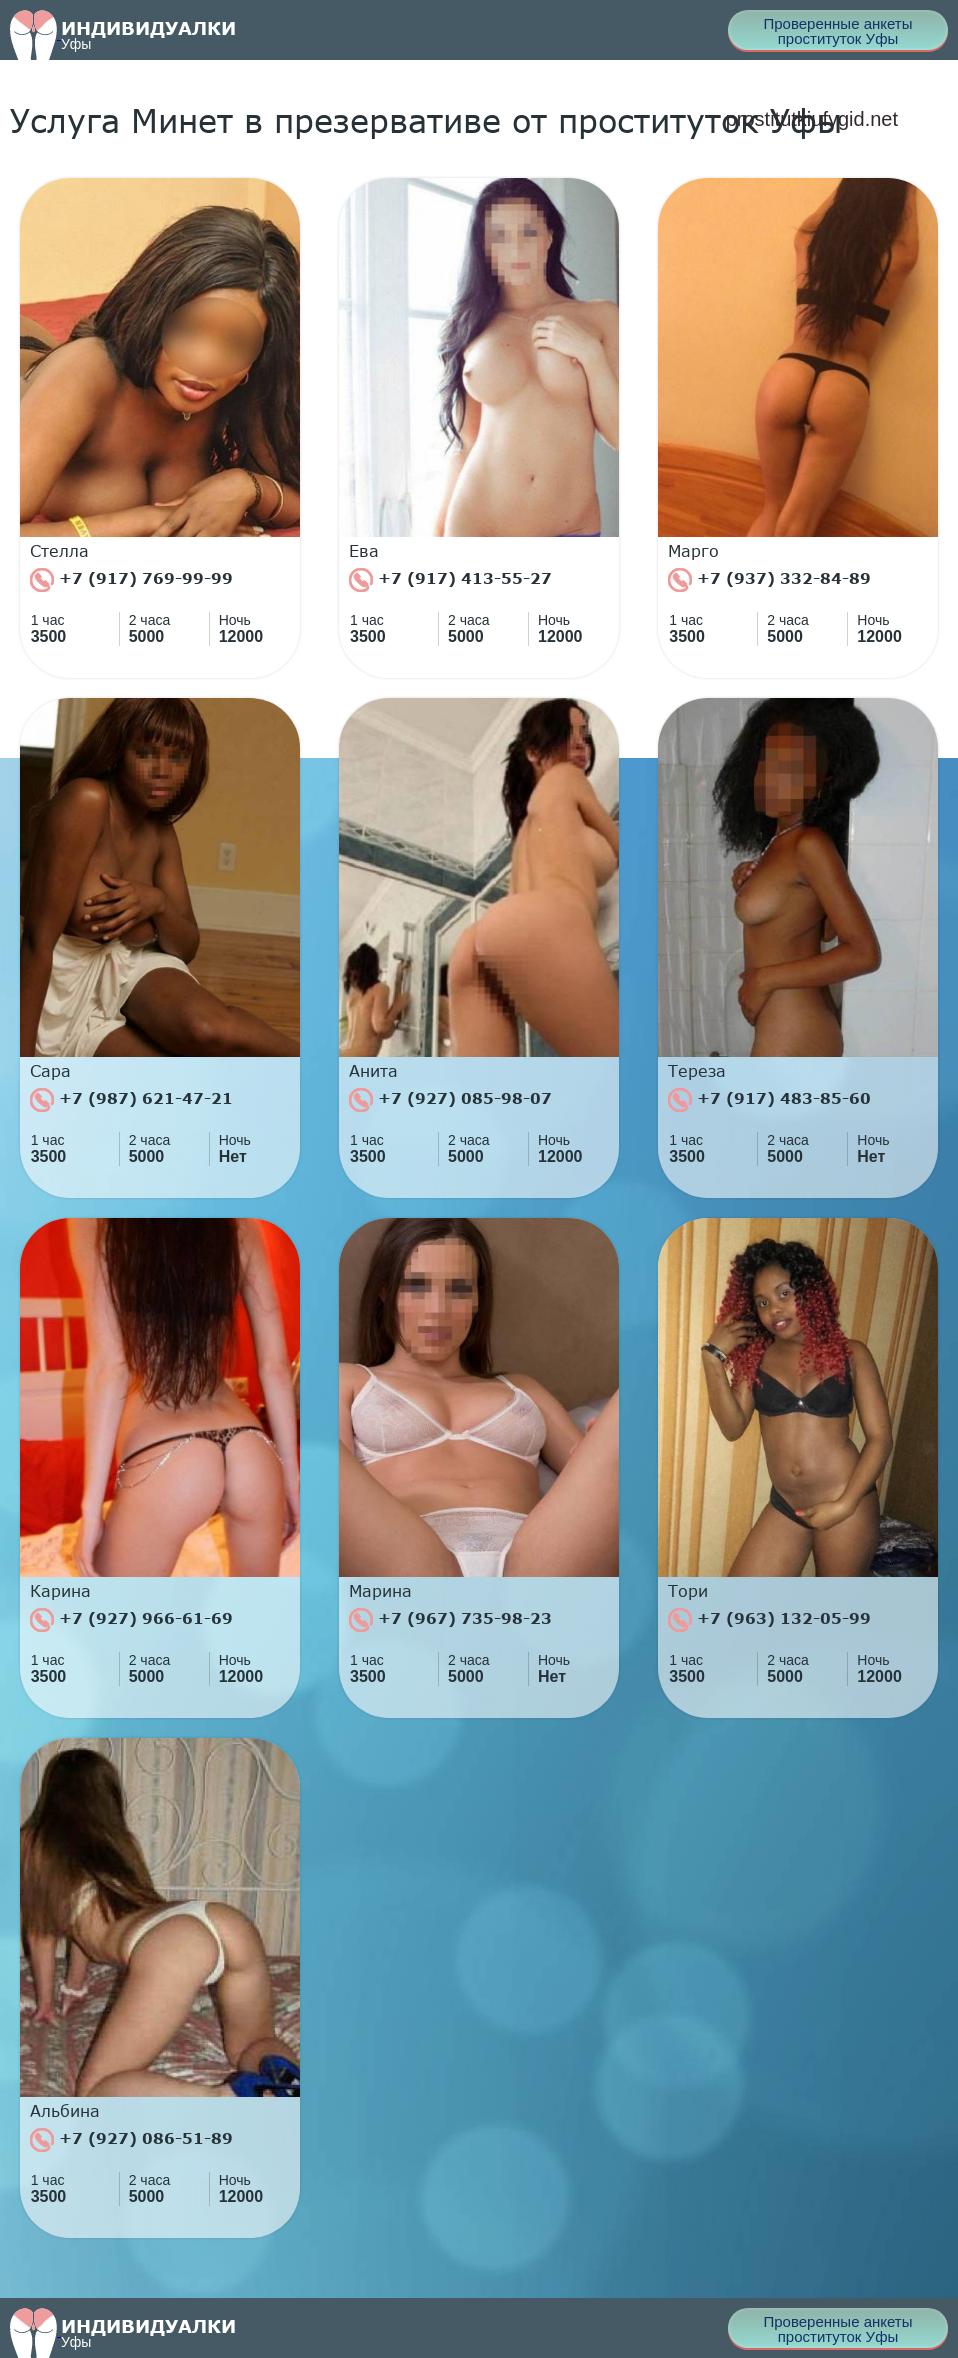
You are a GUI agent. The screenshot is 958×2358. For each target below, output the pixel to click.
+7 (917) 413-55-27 (450, 580)
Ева (364, 551)
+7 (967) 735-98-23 (450, 1620)
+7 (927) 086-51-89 (131, 2140)
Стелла (59, 551)
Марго (693, 551)
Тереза (697, 1071)
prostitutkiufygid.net (812, 119)
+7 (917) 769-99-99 (131, 580)
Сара (50, 1071)
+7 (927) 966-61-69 (131, 1620)
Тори (688, 1591)
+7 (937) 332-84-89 (769, 580)
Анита (373, 1071)
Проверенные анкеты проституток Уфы (837, 31)
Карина (60, 1591)
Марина (380, 1591)
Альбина (65, 2111)
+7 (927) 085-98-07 (450, 1100)
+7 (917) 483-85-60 (769, 1100)
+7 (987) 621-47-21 (131, 1100)
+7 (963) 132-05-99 (769, 1620)
